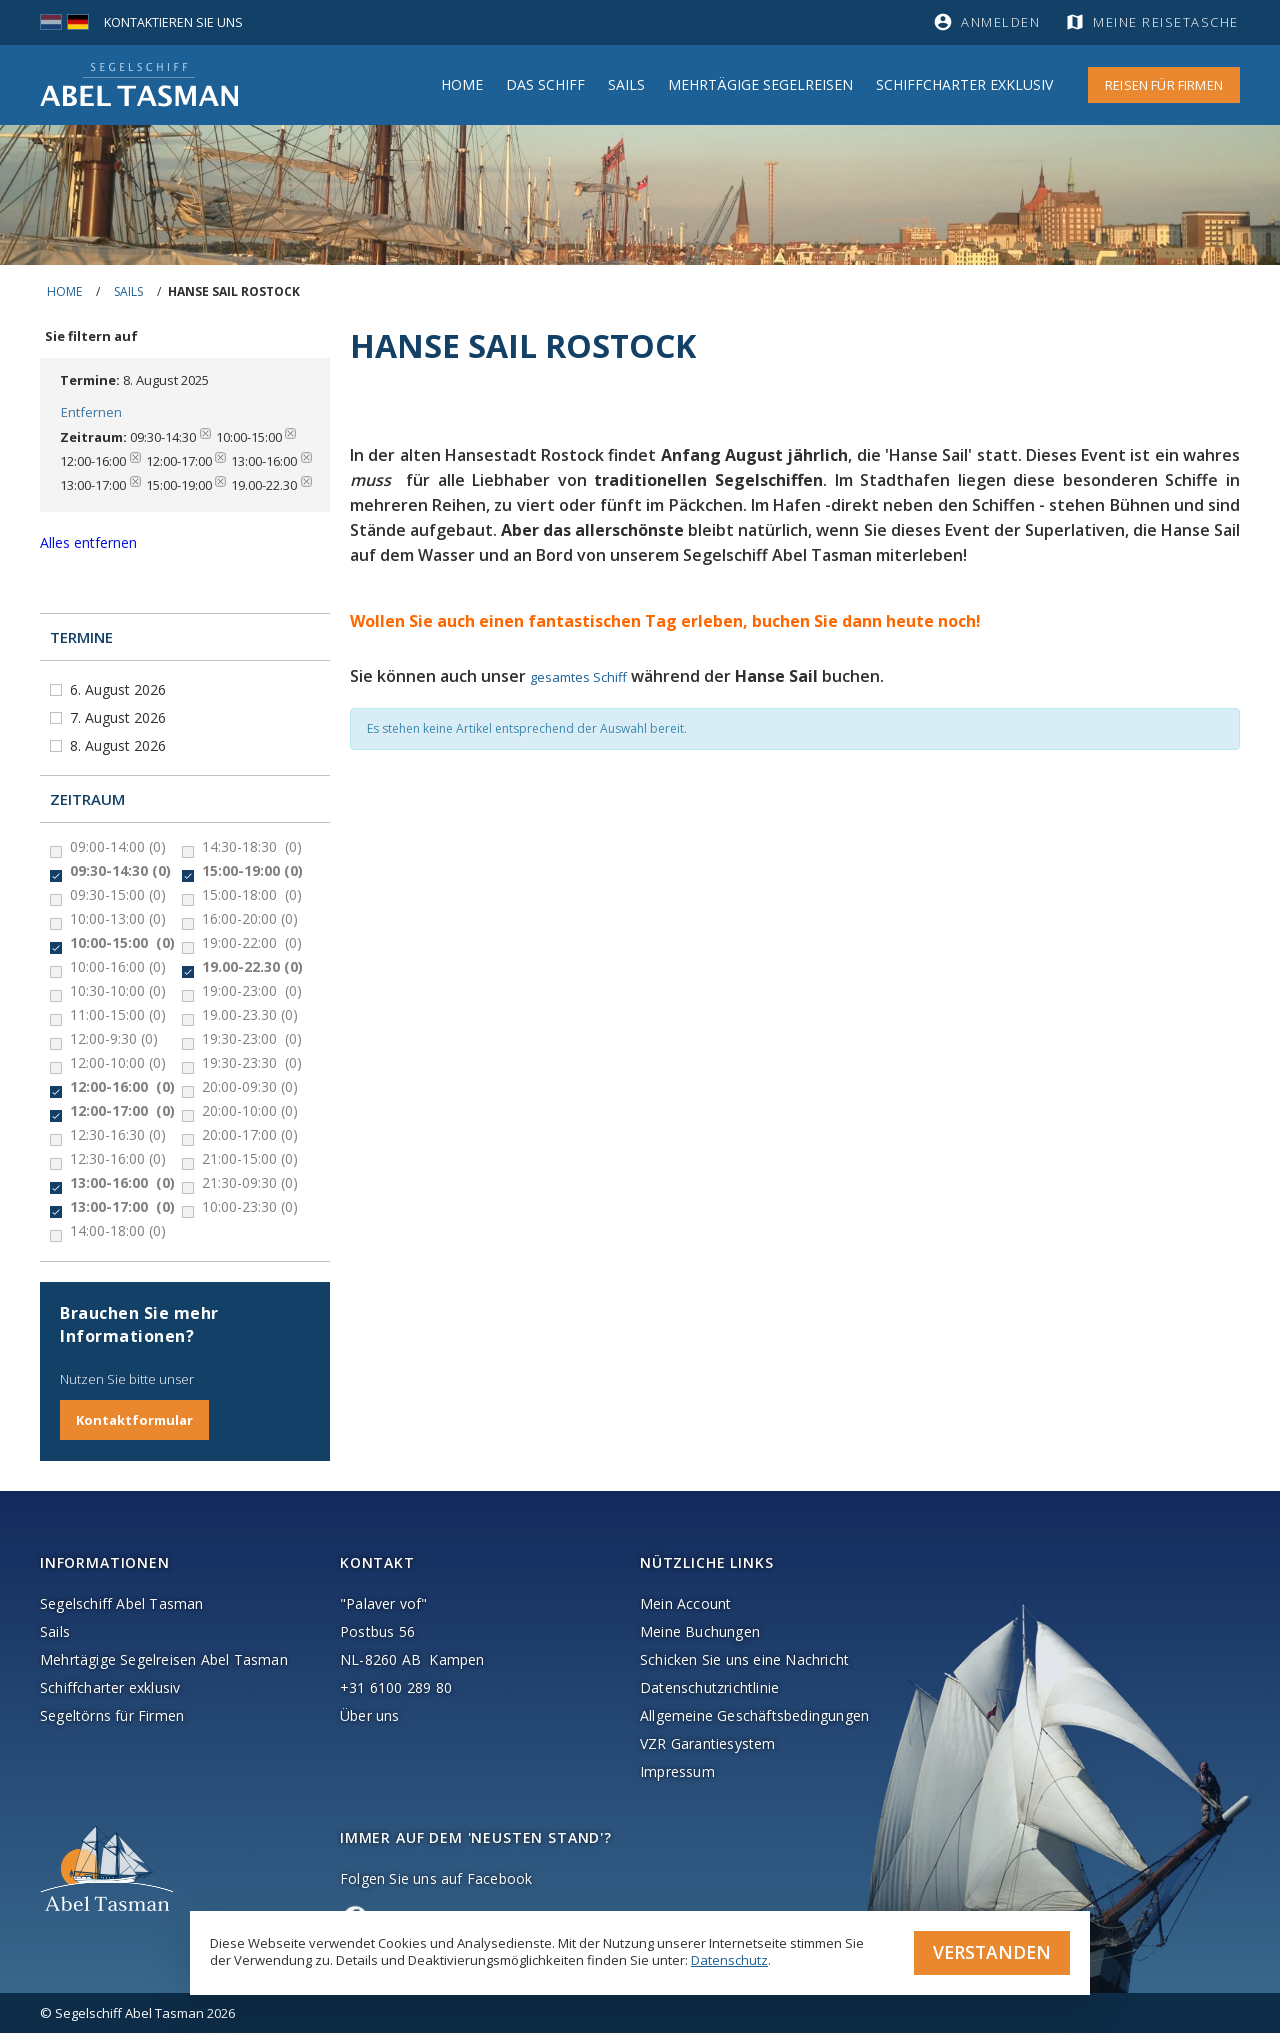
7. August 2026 (120, 719)
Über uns (370, 1717)
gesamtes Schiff (578, 677)
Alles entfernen (88, 544)
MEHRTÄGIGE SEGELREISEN (760, 84)
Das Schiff (545, 84)
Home (462, 84)
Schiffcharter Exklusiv (964, 84)
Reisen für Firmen (1164, 85)
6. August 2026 (120, 691)
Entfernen (90, 413)
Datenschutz (729, 1959)
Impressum (677, 1773)
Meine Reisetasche (1167, 22)
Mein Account (685, 1605)
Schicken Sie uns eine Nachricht (744, 1661)
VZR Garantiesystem (708, 1745)
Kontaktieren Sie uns (174, 22)
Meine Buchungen (700, 1633)
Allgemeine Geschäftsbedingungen (754, 1717)
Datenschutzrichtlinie (709, 1689)
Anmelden (1000, 22)
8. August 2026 (120, 747)
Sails (626, 84)
